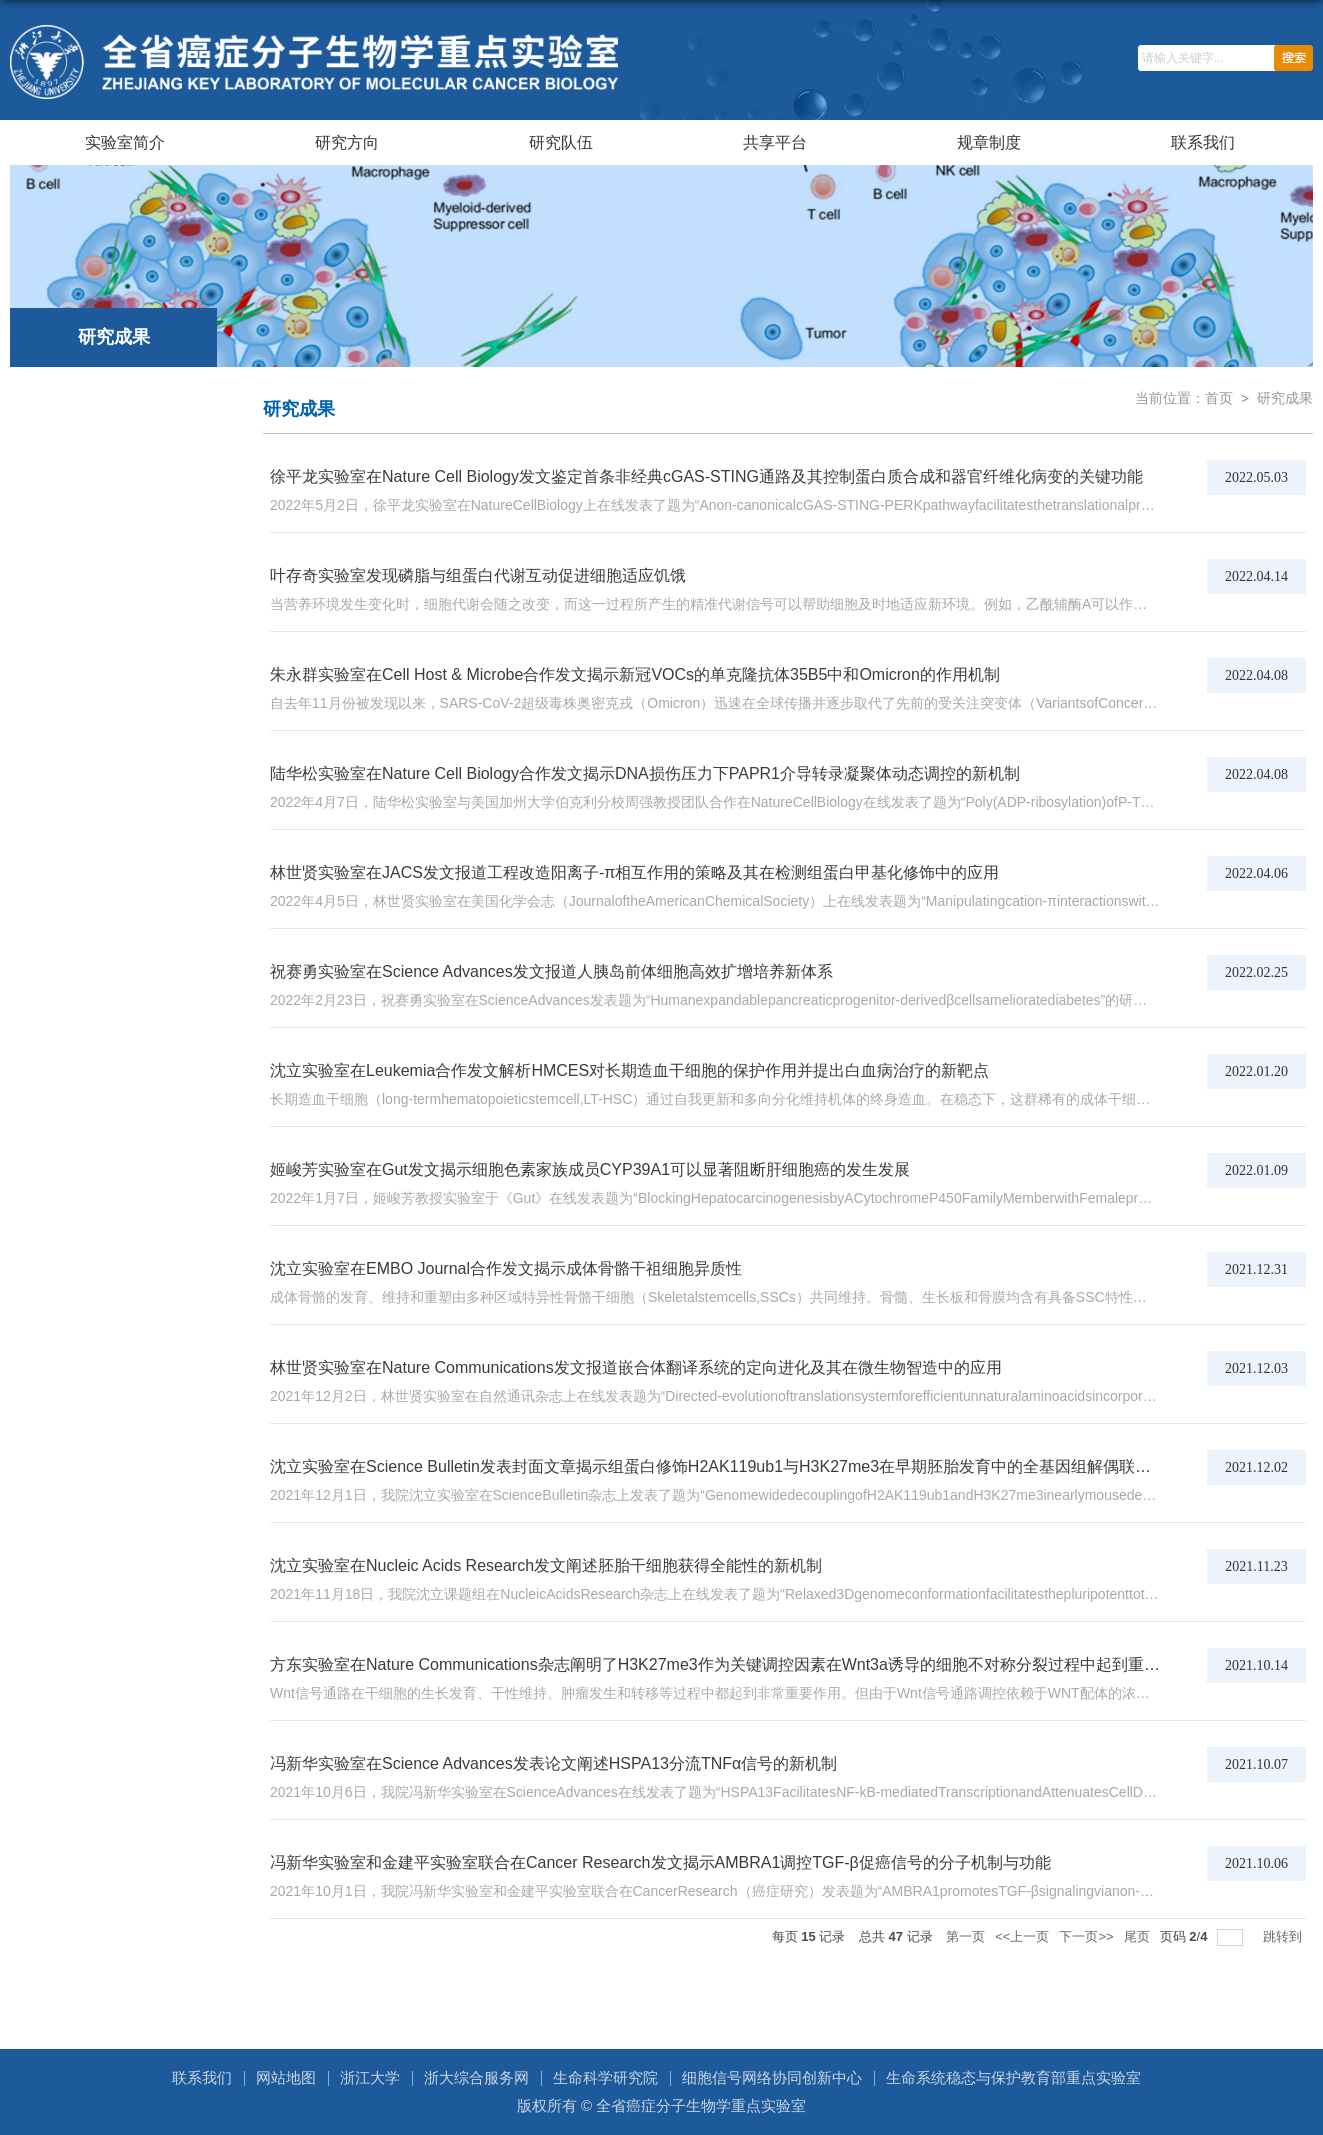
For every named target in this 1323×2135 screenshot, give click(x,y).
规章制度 (989, 142)
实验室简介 (125, 142)
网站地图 (286, 2077)
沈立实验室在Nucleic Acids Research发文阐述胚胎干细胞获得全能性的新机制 (546, 1565)
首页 (1219, 398)
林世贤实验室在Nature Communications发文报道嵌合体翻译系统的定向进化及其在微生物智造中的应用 (636, 1367)
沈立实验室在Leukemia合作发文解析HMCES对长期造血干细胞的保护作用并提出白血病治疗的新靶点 (629, 1070)
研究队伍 (561, 142)
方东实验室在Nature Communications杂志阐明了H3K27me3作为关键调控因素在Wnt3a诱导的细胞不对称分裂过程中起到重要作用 (731, 1664)
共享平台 (775, 142)
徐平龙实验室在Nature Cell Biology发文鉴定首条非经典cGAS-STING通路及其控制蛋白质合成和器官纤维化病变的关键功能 (706, 476)
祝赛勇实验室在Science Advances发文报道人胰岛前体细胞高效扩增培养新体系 (551, 971)
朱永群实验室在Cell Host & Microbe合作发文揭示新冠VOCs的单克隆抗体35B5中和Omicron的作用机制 (635, 674)
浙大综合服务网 (476, 2077)
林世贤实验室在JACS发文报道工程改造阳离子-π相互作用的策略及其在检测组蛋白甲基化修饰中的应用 (634, 872)
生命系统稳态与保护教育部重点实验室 (1013, 2077)
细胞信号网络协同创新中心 (772, 2077)
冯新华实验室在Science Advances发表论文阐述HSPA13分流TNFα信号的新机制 (553, 1763)
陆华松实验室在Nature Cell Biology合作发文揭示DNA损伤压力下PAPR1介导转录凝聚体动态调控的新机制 (645, 773)
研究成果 (1285, 398)
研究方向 (347, 142)
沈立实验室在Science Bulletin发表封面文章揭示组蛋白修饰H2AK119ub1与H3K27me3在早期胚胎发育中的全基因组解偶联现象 (718, 1466)
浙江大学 (370, 2077)
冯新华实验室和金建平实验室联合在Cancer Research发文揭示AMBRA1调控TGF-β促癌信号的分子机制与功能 (660, 1862)
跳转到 (1284, 1936)
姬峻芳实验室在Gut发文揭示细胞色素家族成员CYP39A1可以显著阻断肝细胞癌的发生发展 (590, 1169)
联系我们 (1203, 142)
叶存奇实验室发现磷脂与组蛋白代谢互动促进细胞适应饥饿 (478, 575)
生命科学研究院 (605, 2077)
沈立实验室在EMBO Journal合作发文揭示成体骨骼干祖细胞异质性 (506, 1268)
